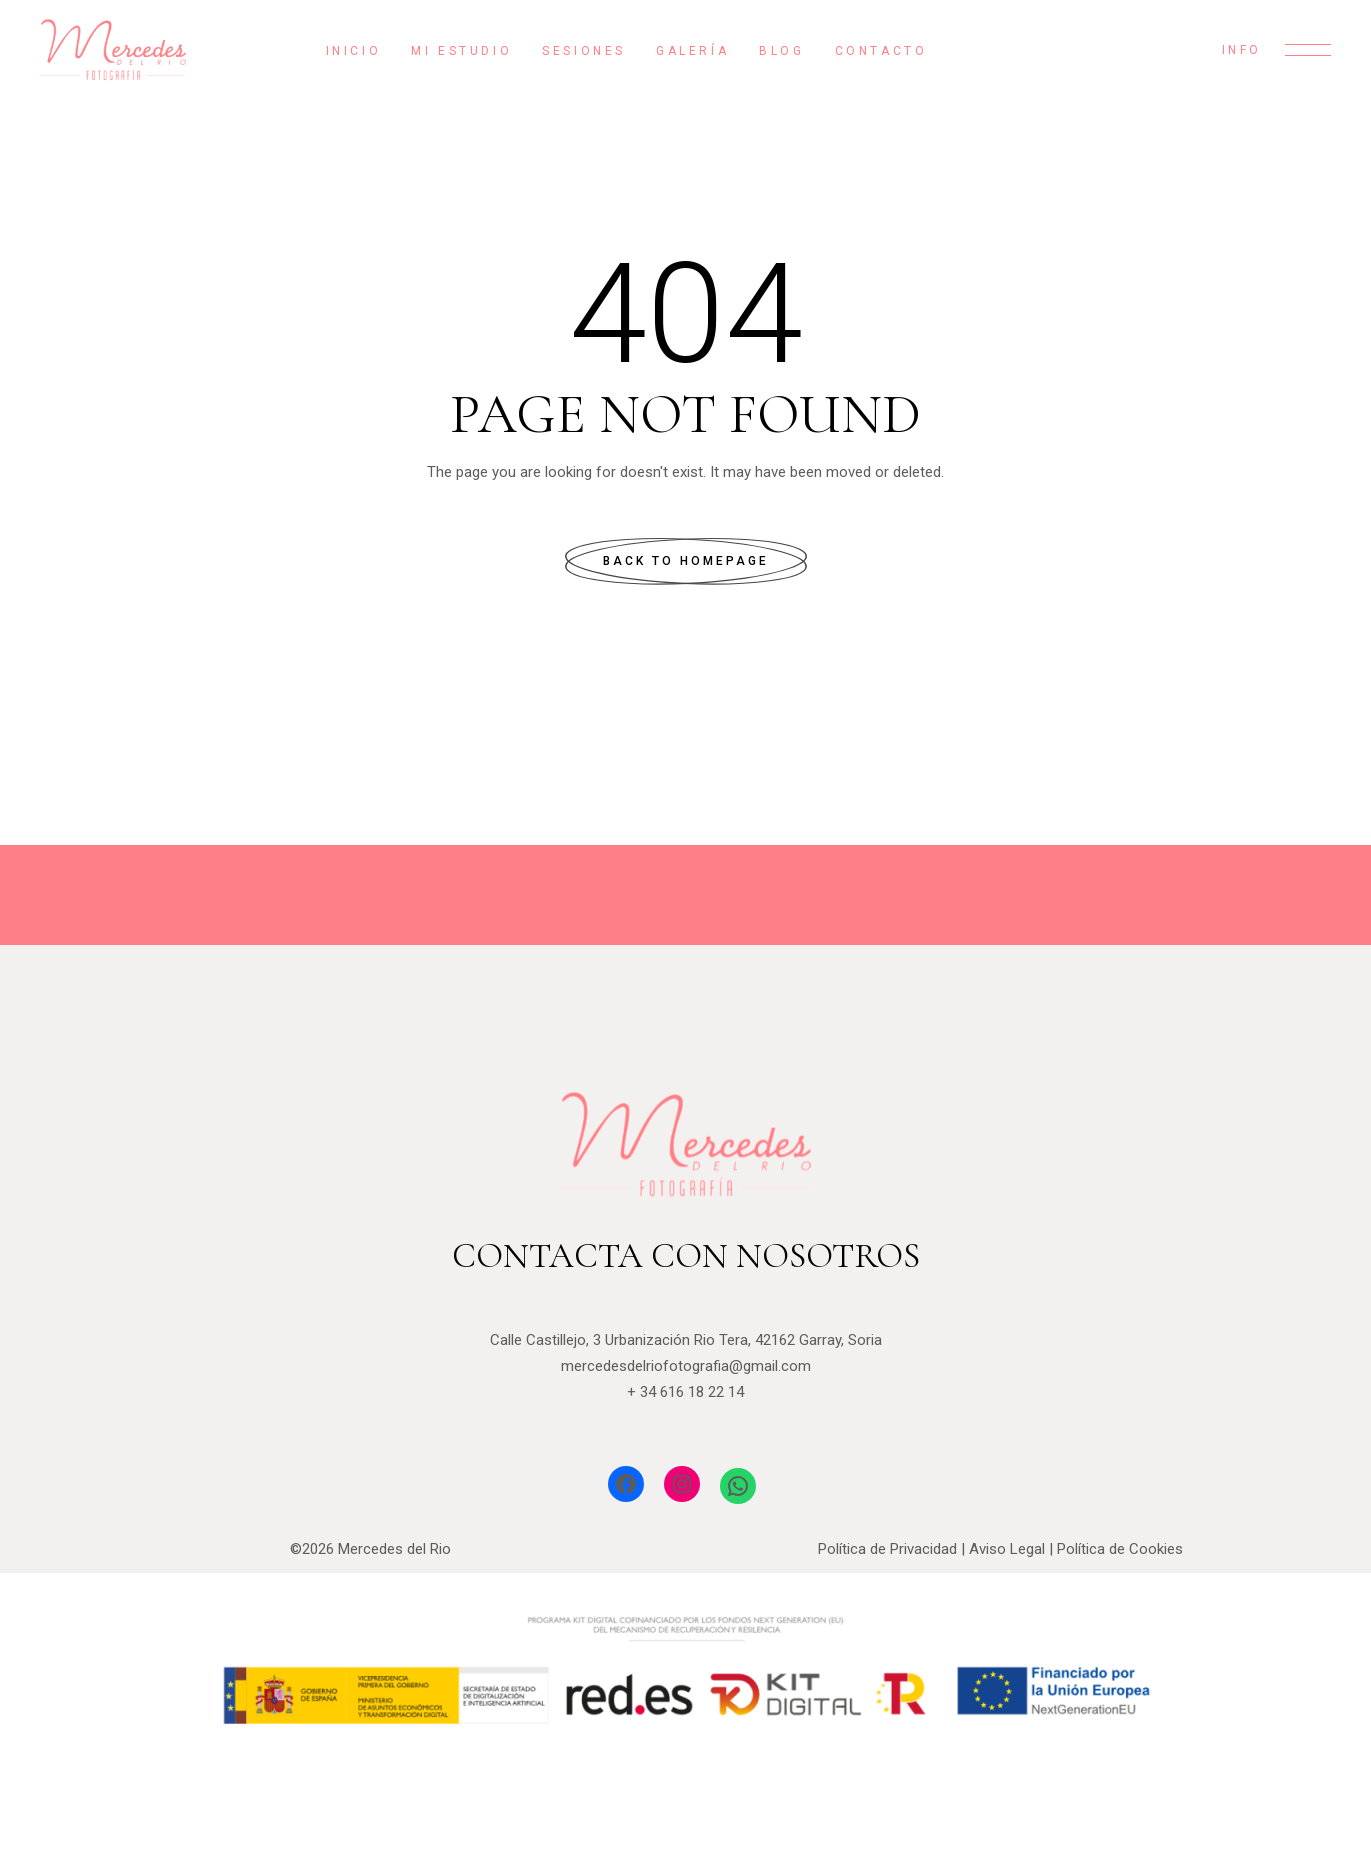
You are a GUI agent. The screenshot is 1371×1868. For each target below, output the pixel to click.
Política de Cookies (1120, 1549)
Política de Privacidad (887, 1549)
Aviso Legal (1007, 1549)
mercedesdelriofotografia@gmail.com (686, 1366)
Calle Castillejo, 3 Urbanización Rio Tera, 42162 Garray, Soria (686, 1340)
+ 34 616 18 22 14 (685, 1392)
